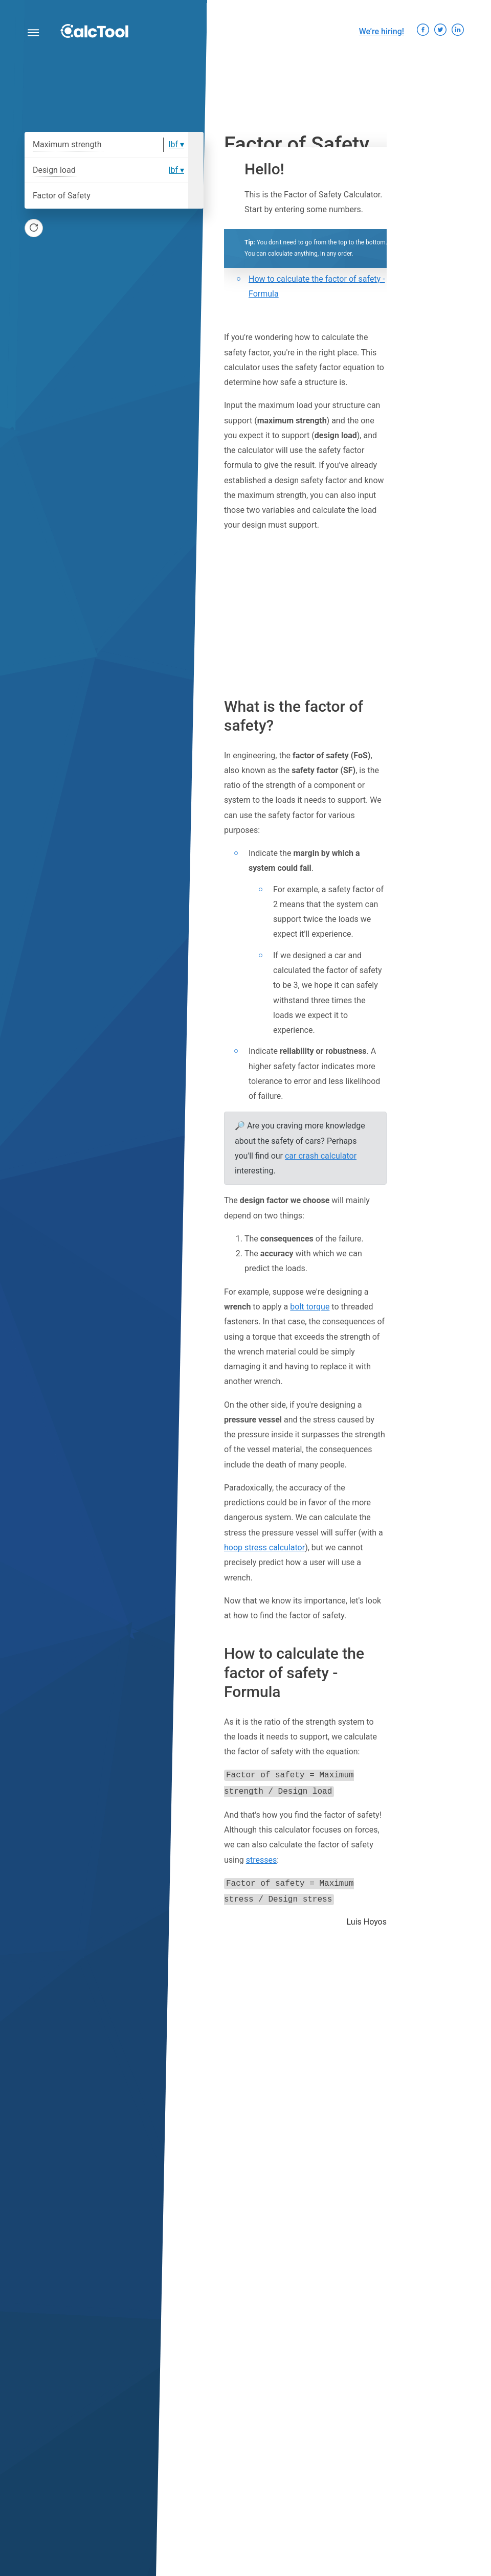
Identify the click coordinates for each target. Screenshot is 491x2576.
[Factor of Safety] (140, 196)
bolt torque (309, 1307)
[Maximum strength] (136, 144)
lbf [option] (173, 144)
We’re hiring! (381, 31)
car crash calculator (320, 1156)
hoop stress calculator (264, 1547)
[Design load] (123, 170)
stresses (261, 1858)
